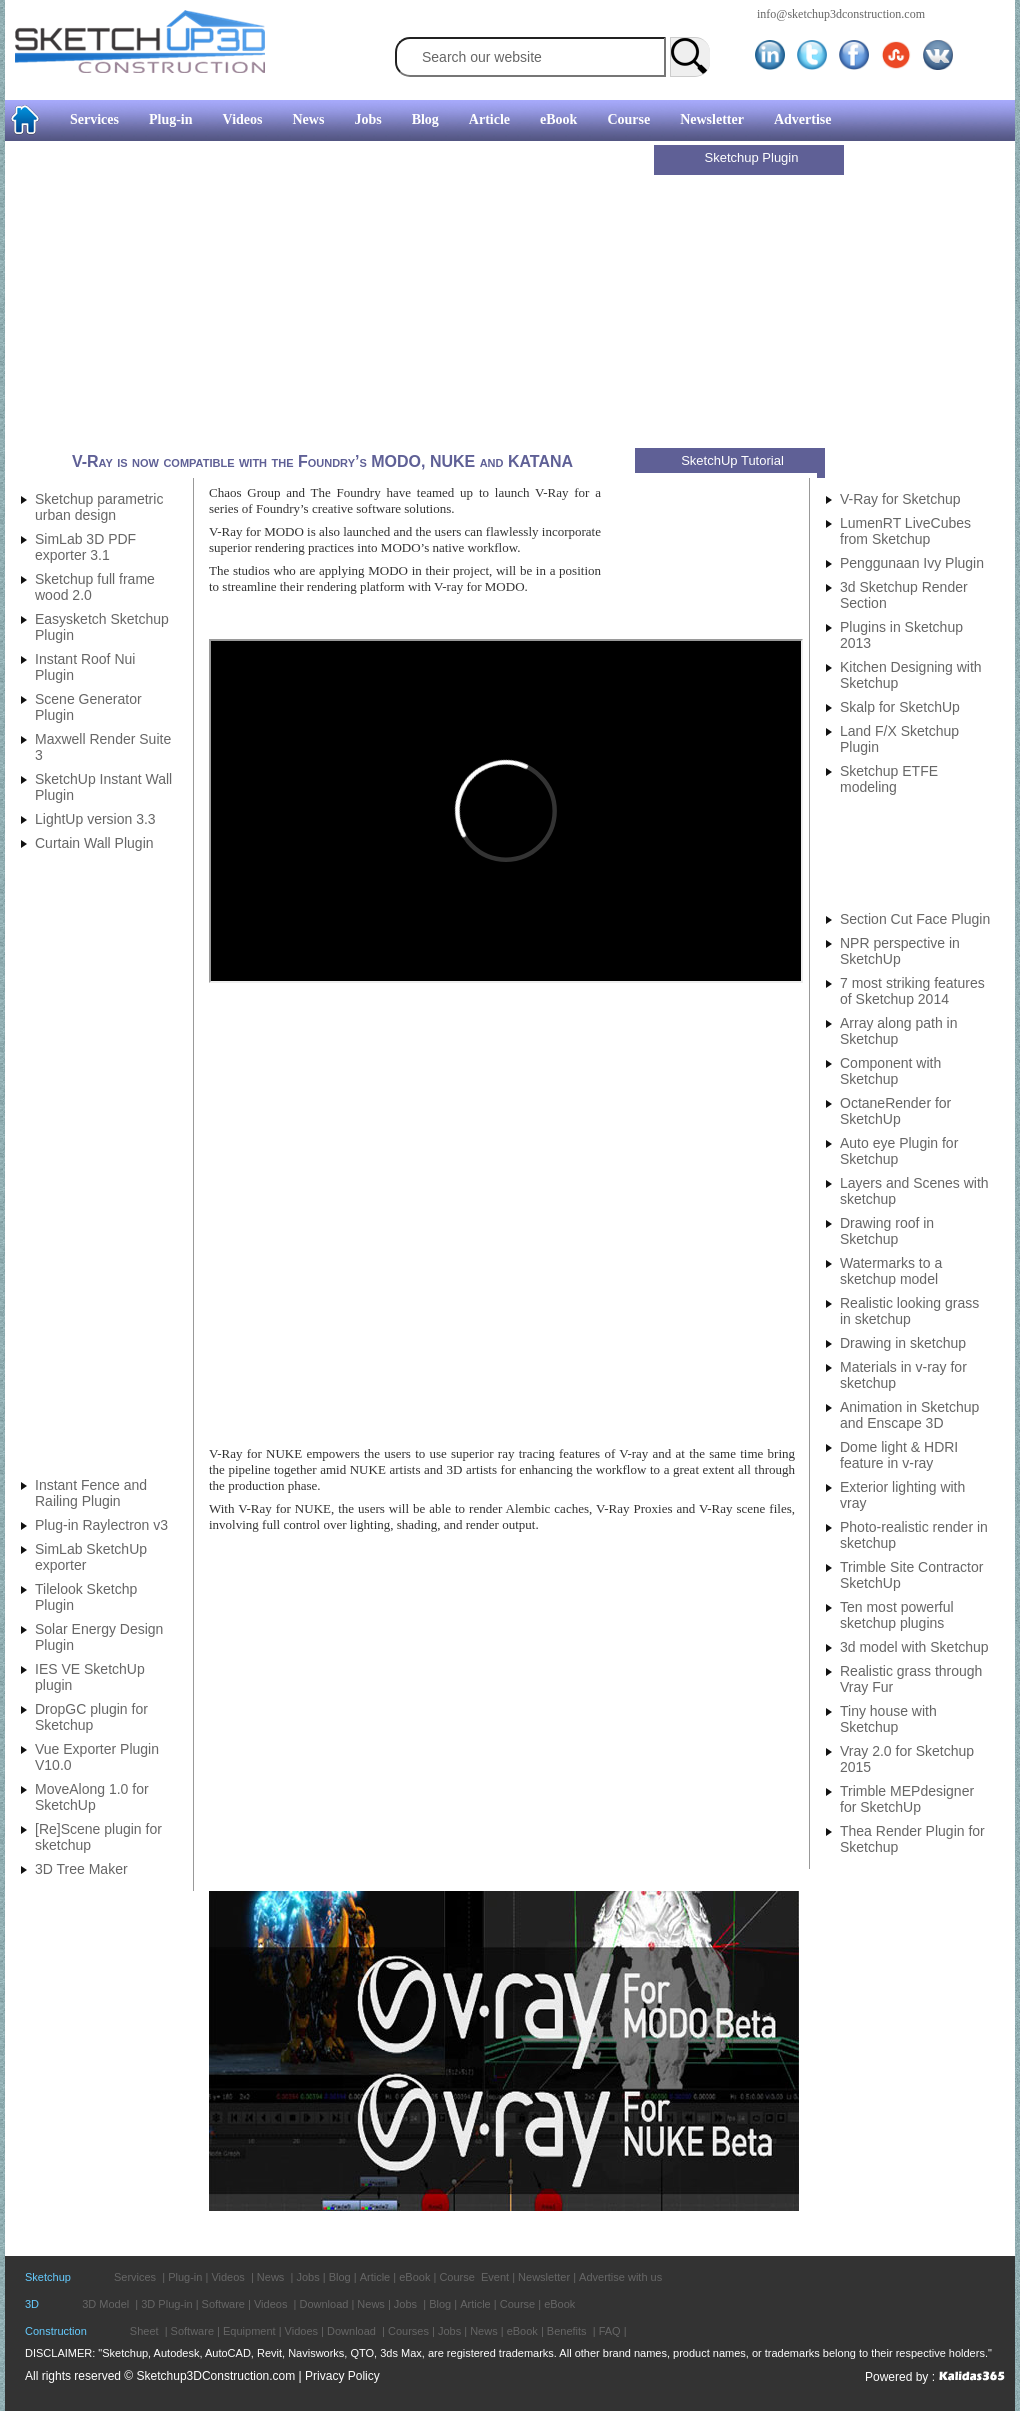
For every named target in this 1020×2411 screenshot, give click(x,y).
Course (628, 119)
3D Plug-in (166, 2304)
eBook (558, 119)
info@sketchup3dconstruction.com (841, 14)
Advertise (803, 119)
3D (32, 2304)
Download (323, 2304)
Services (94, 119)
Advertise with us (620, 2277)
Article (489, 119)
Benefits (567, 2331)
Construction (56, 2331)
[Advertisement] (332, 297)
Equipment (249, 2331)
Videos (243, 119)
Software (223, 2304)
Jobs (367, 119)
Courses (408, 2331)
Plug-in (171, 119)
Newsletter (712, 119)
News (309, 119)
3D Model (105, 2304)
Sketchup (48, 2277)
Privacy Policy (342, 2376)
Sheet (144, 2331)
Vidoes (301, 2331)
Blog (425, 119)
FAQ (610, 2331)
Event (495, 2277)
